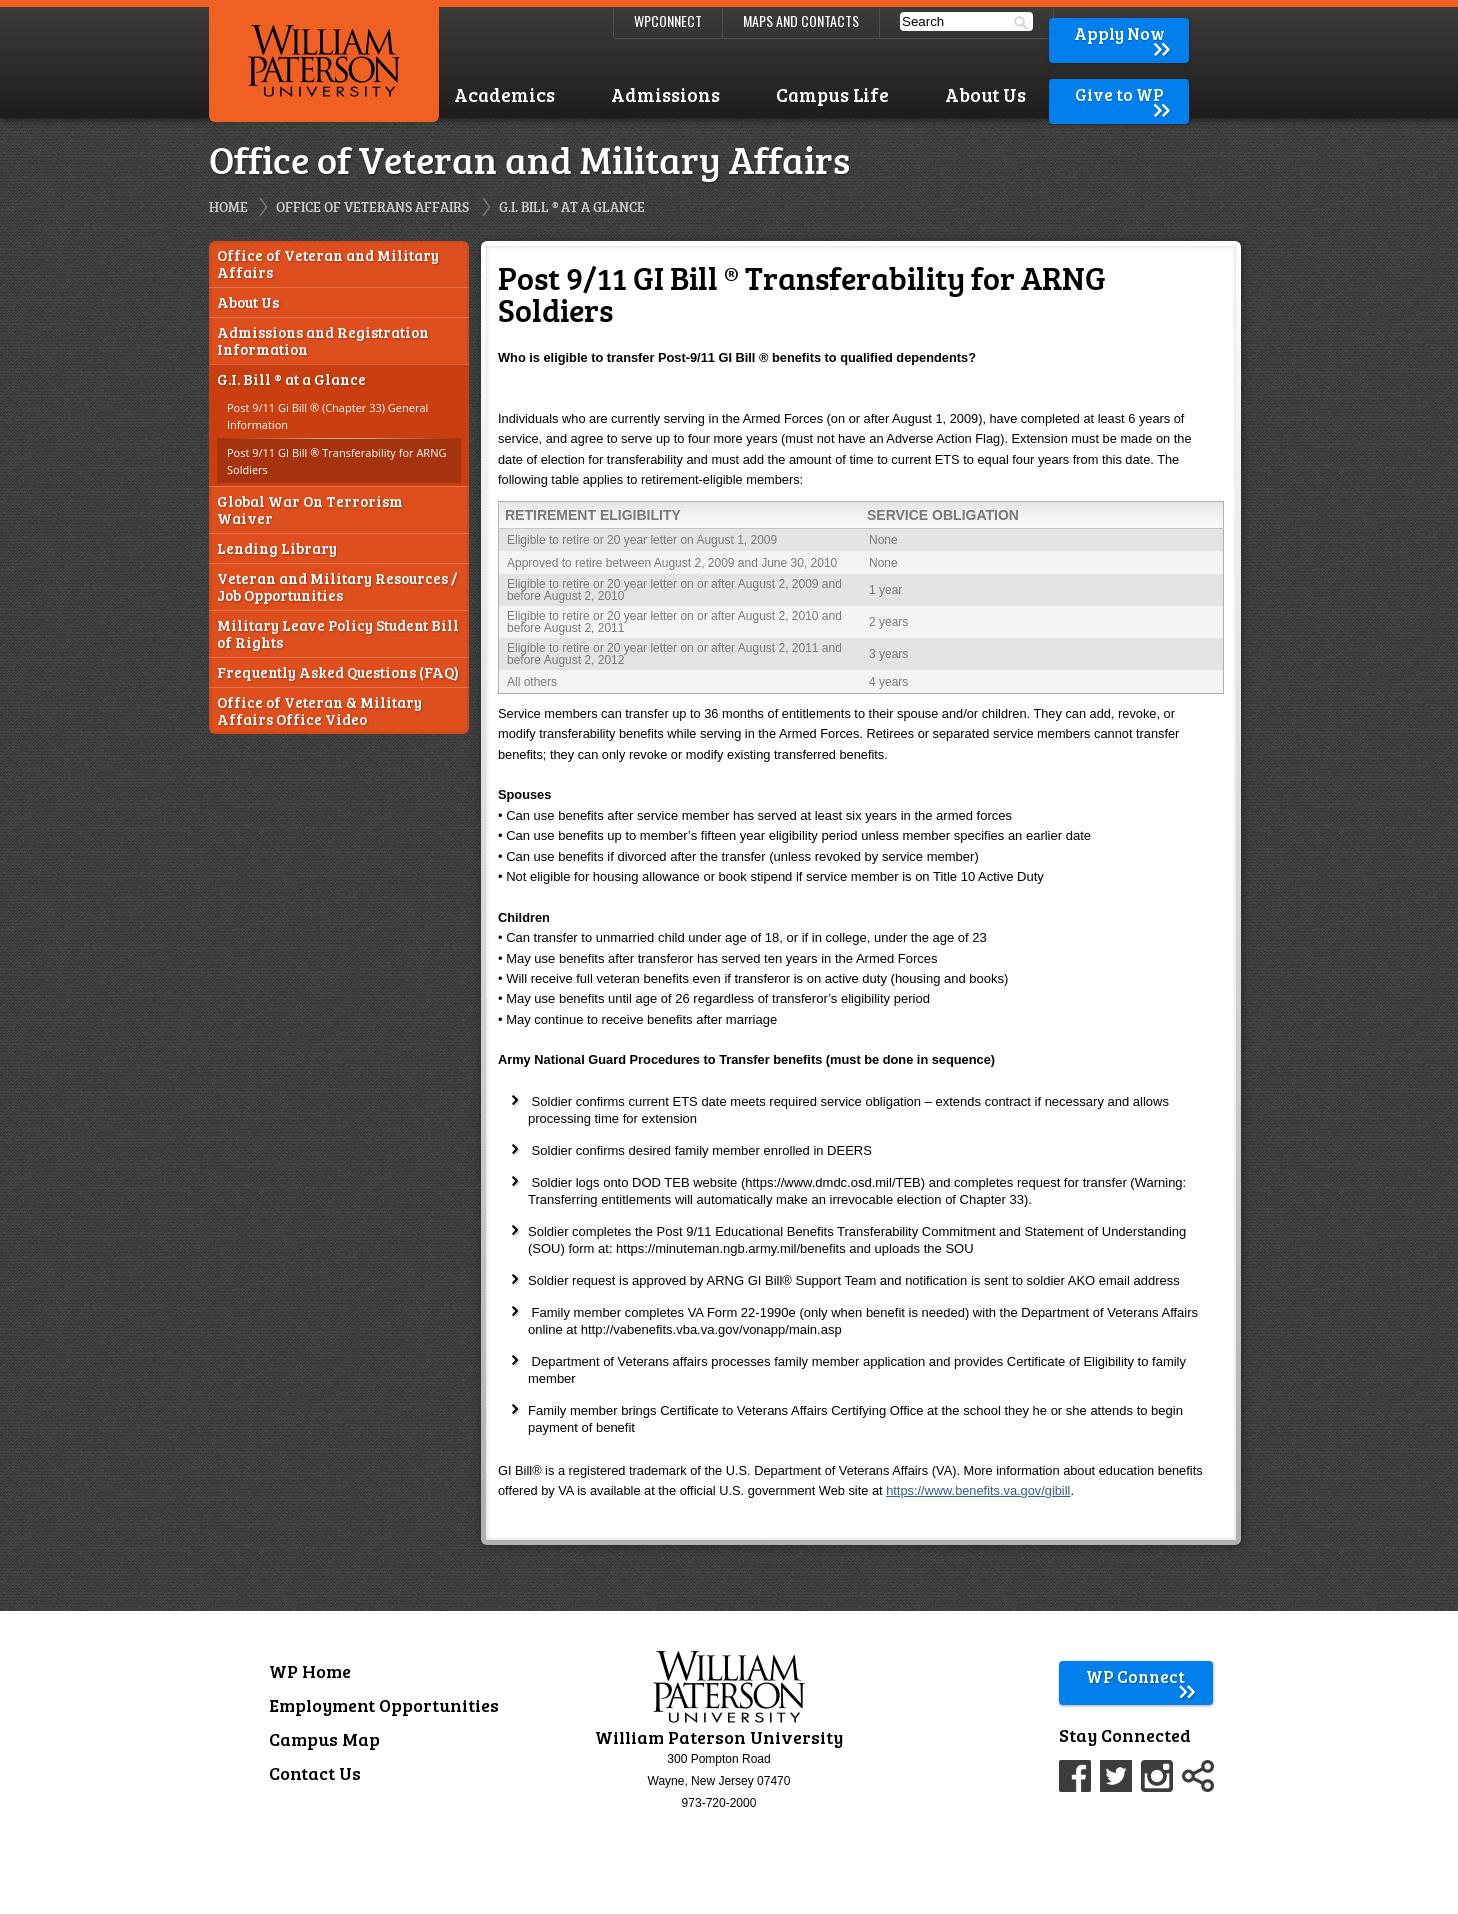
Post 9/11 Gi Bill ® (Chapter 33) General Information (327, 416)
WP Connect (1141, 1676)
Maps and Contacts (801, 20)
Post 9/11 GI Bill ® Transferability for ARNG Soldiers (336, 461)
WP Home (310, 1671)
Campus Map (324, 1739)
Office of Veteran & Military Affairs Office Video (319, 711)
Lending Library (277, 548)
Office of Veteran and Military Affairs (328, 264)
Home (228, 206)
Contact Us (315, 1773)
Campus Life (832, 94)
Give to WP (1124, 94)
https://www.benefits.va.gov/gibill (978, 1490)
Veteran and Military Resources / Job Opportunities (337, 587)
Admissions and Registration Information (323, 341)
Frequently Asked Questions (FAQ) (338, 672)
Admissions (665, 94)
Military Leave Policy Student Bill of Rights (338, 634)
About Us (985, 94)
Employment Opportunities (384, 1705)
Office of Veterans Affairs (372, 206)
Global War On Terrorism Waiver (310, 510)
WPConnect (668, 20)
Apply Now (1124, 33)
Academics (504, 94)
